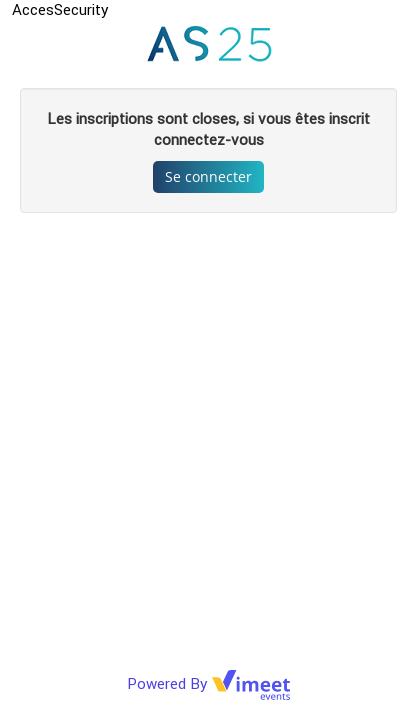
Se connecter (208, 176)
